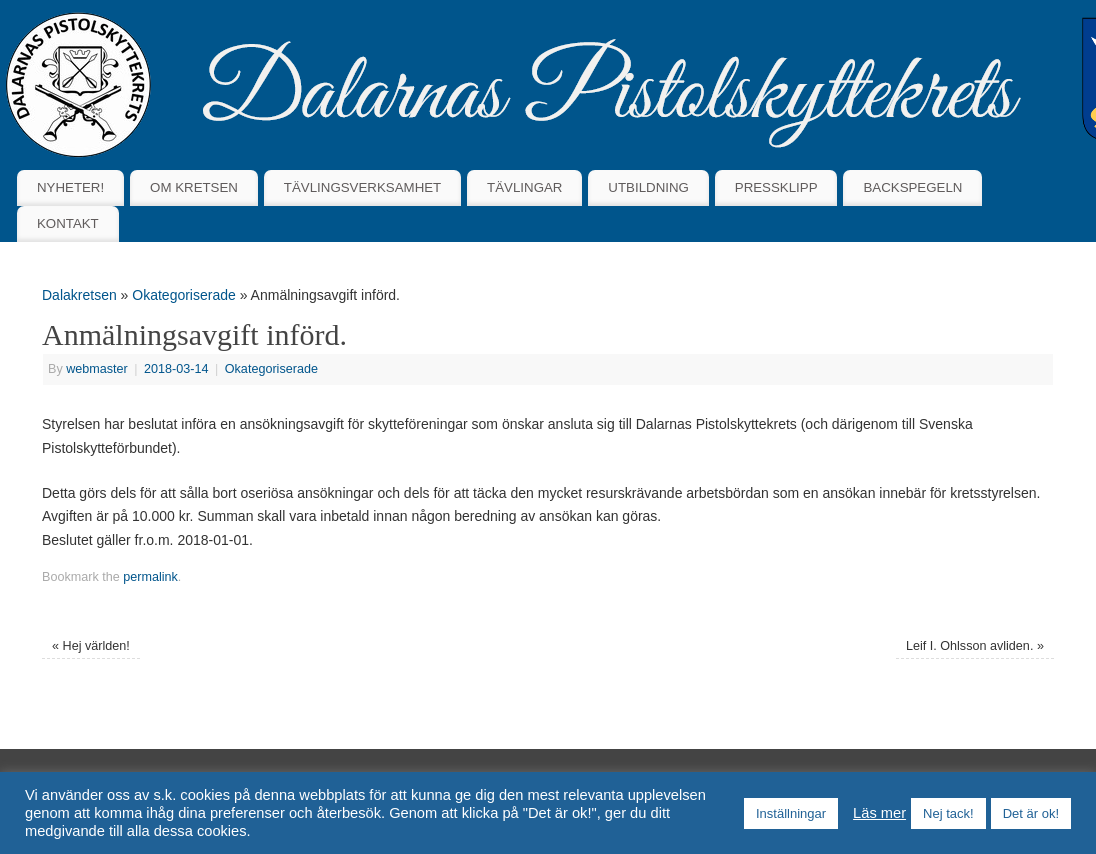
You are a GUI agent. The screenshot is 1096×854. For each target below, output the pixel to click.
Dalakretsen (79, 295)
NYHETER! (70, 187)
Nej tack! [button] (948, 813)
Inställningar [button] (791, 813)
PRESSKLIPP (776, 187)
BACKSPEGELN (912, 187)
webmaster (97, 369)
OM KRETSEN (194, 187)
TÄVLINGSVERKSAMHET (362, 187)
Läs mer (879, 813)
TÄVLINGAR (524, 187)
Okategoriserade (184, 295)
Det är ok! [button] (1031, 813)
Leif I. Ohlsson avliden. (975, 646)
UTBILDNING (648, 187)
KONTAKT (68, 223)
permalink (150, 577)
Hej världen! (91, 646)
